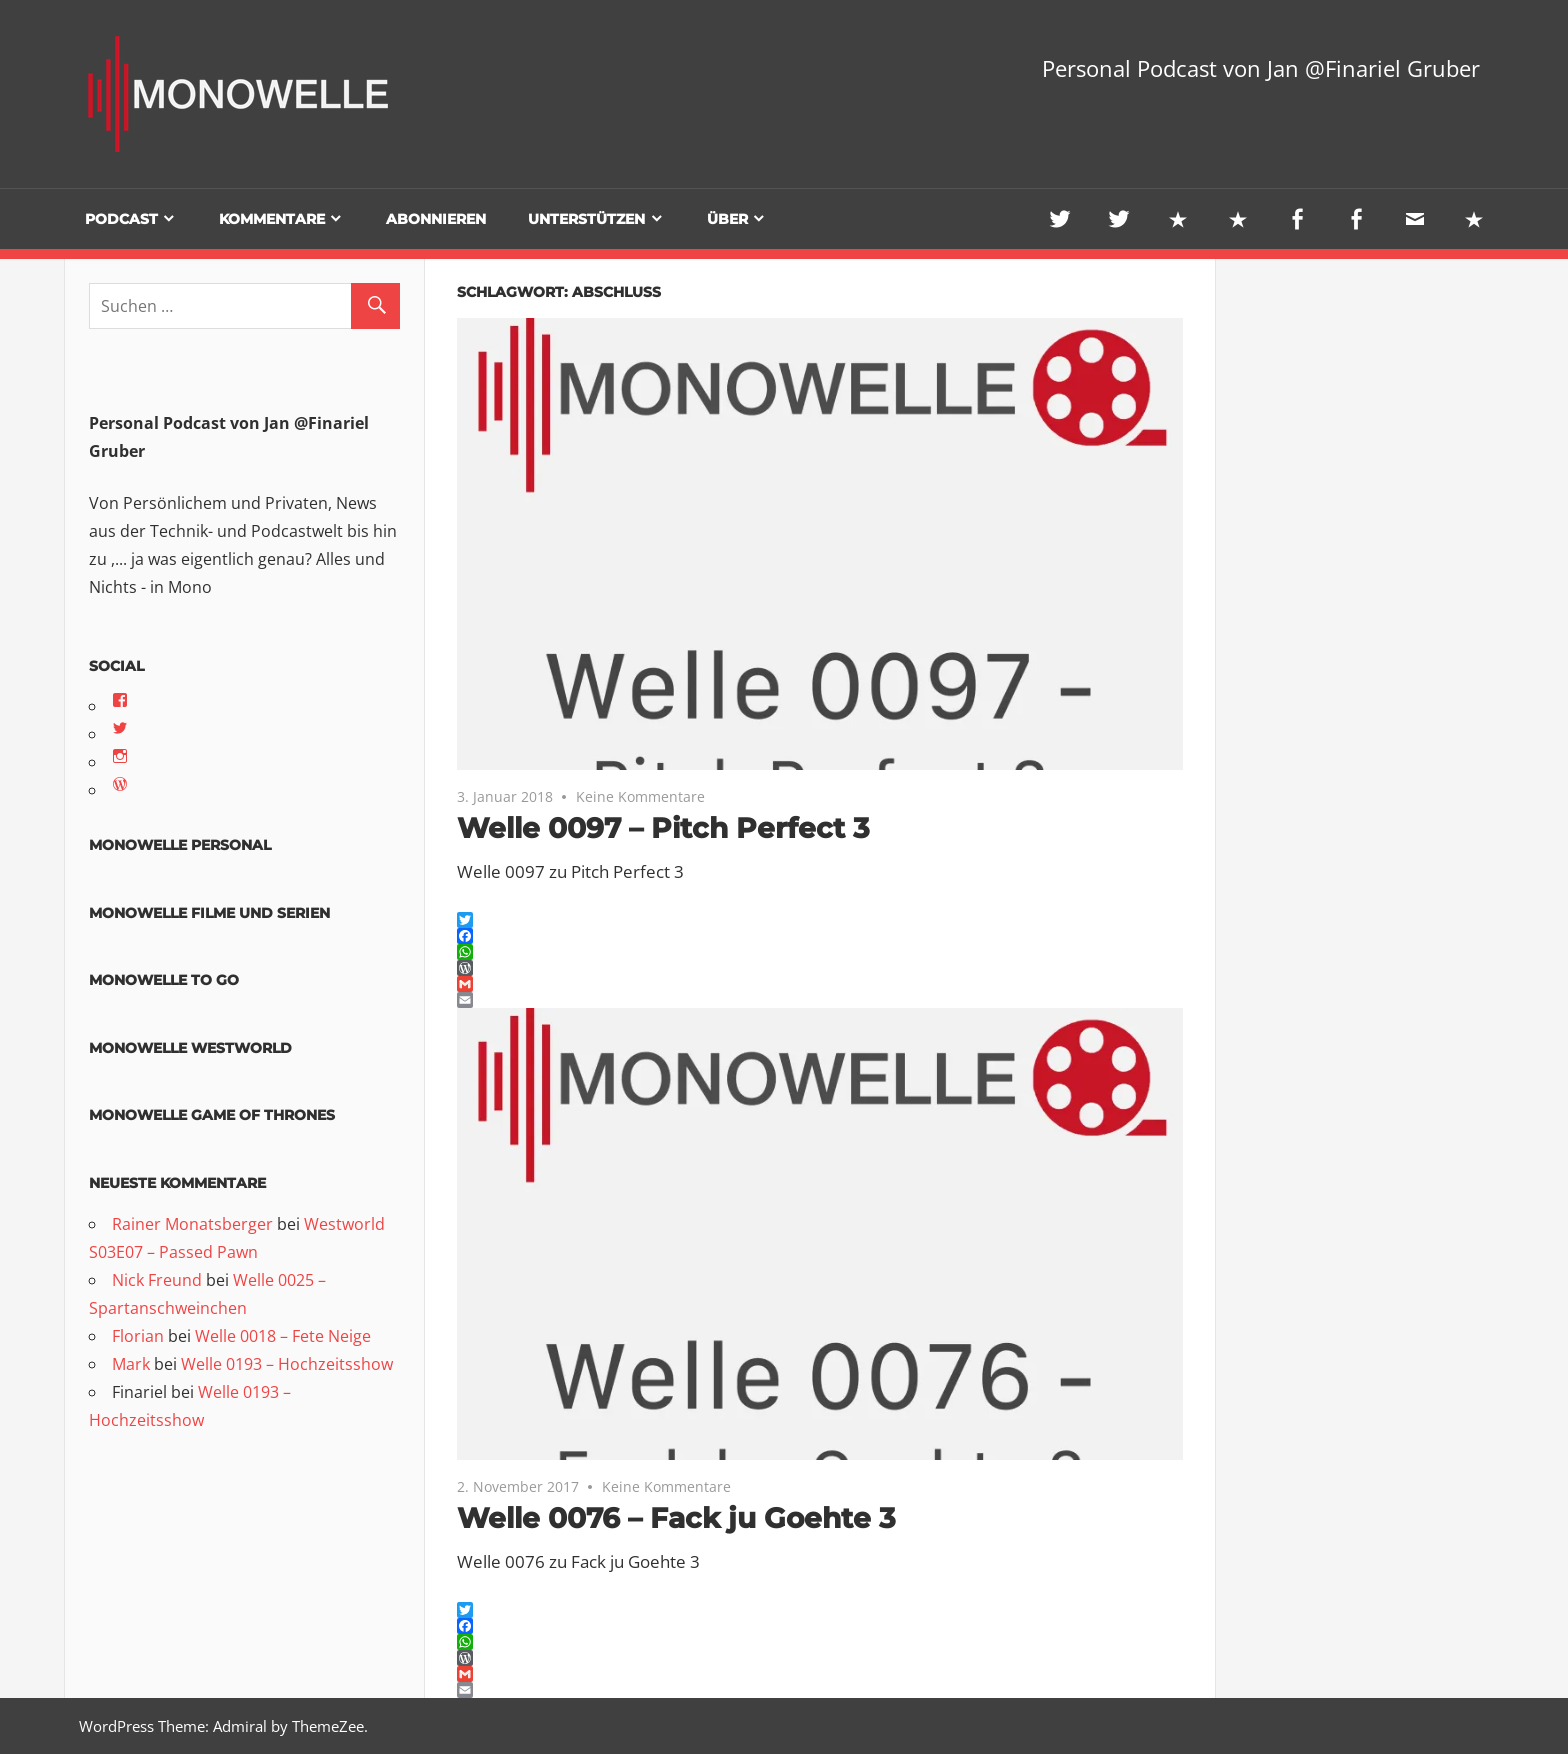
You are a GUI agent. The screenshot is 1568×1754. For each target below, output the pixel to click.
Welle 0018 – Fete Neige (283, 1336)
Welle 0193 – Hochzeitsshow (287, 1364)
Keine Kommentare (640, 796)
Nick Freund (157, 1280)
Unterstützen (586, 219)
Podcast (121, 219)
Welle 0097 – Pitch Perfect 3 (663, 828)
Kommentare (272, 219)
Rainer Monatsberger (192, 1224)
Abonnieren (436, 219)
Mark (131, 1364)
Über (727, 219)
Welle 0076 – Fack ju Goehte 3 (676, 1518)
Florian (138, 1336)
